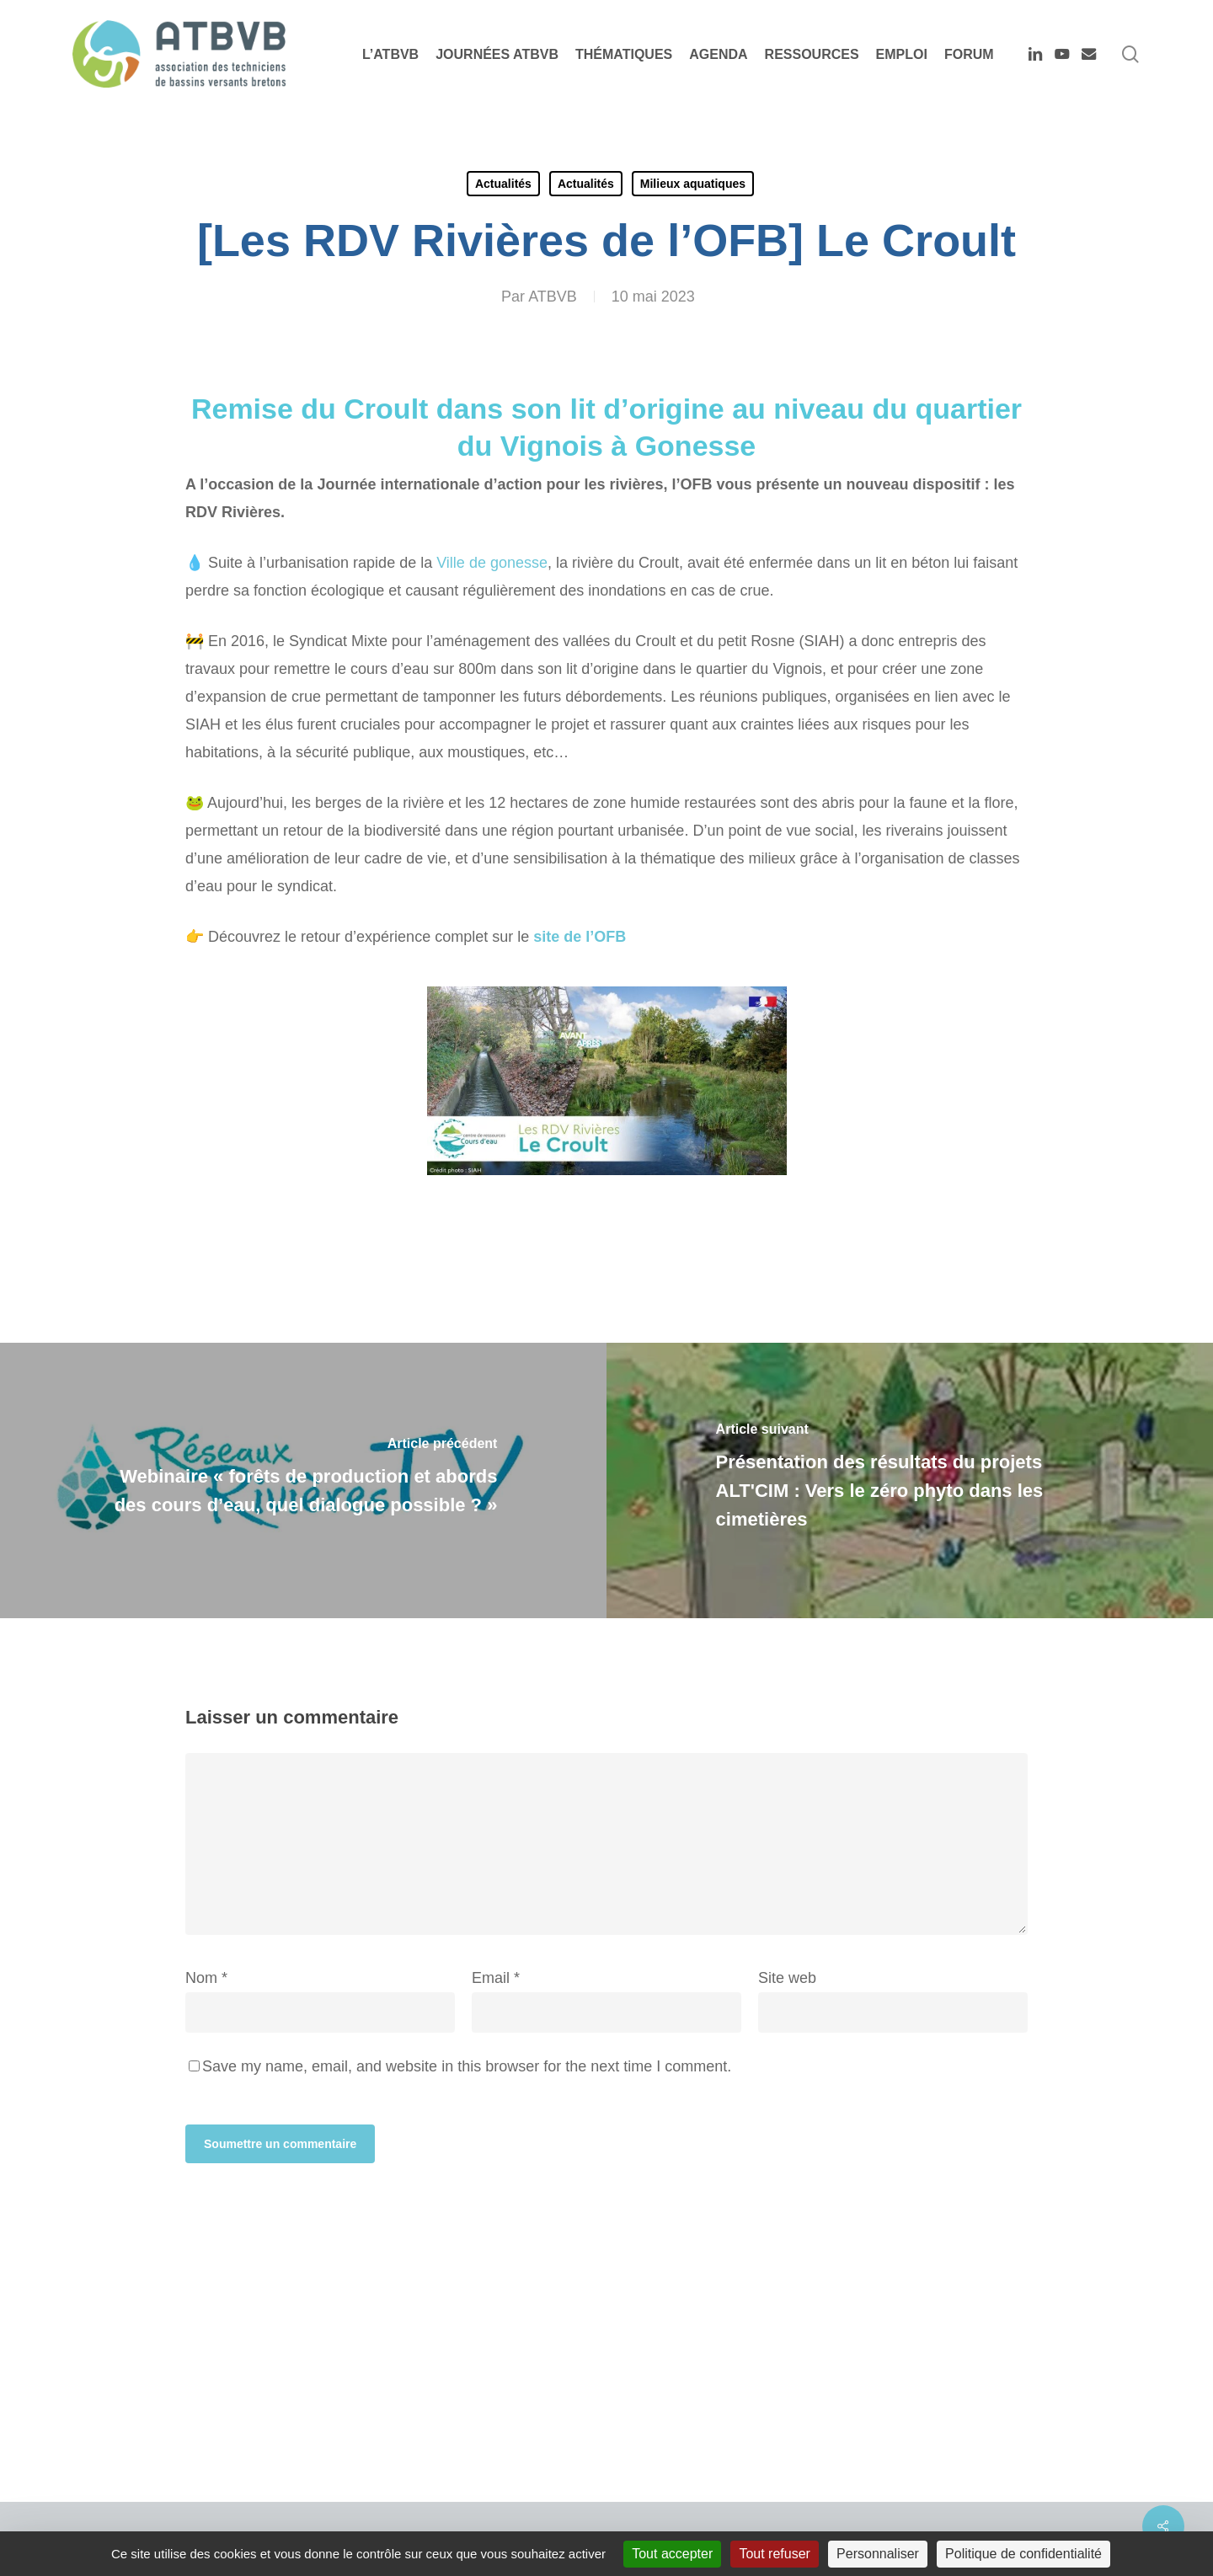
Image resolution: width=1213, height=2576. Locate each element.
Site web (787, 1977)
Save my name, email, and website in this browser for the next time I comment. (466, 2066)
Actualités (503, 183)
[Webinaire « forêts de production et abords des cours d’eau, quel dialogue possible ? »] (303, 1480)
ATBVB (552, 296)
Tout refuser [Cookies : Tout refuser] (774, 2554)
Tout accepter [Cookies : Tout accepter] (672, 2554)
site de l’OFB (577, 936)
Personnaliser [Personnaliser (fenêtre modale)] (877, 2554)
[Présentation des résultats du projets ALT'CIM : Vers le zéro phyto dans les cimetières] (909, 1480)
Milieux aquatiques (692, 183)
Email (496, 1977)
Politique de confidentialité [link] (1023, 2554)
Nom (206, 1977)
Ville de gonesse (492, 562)
